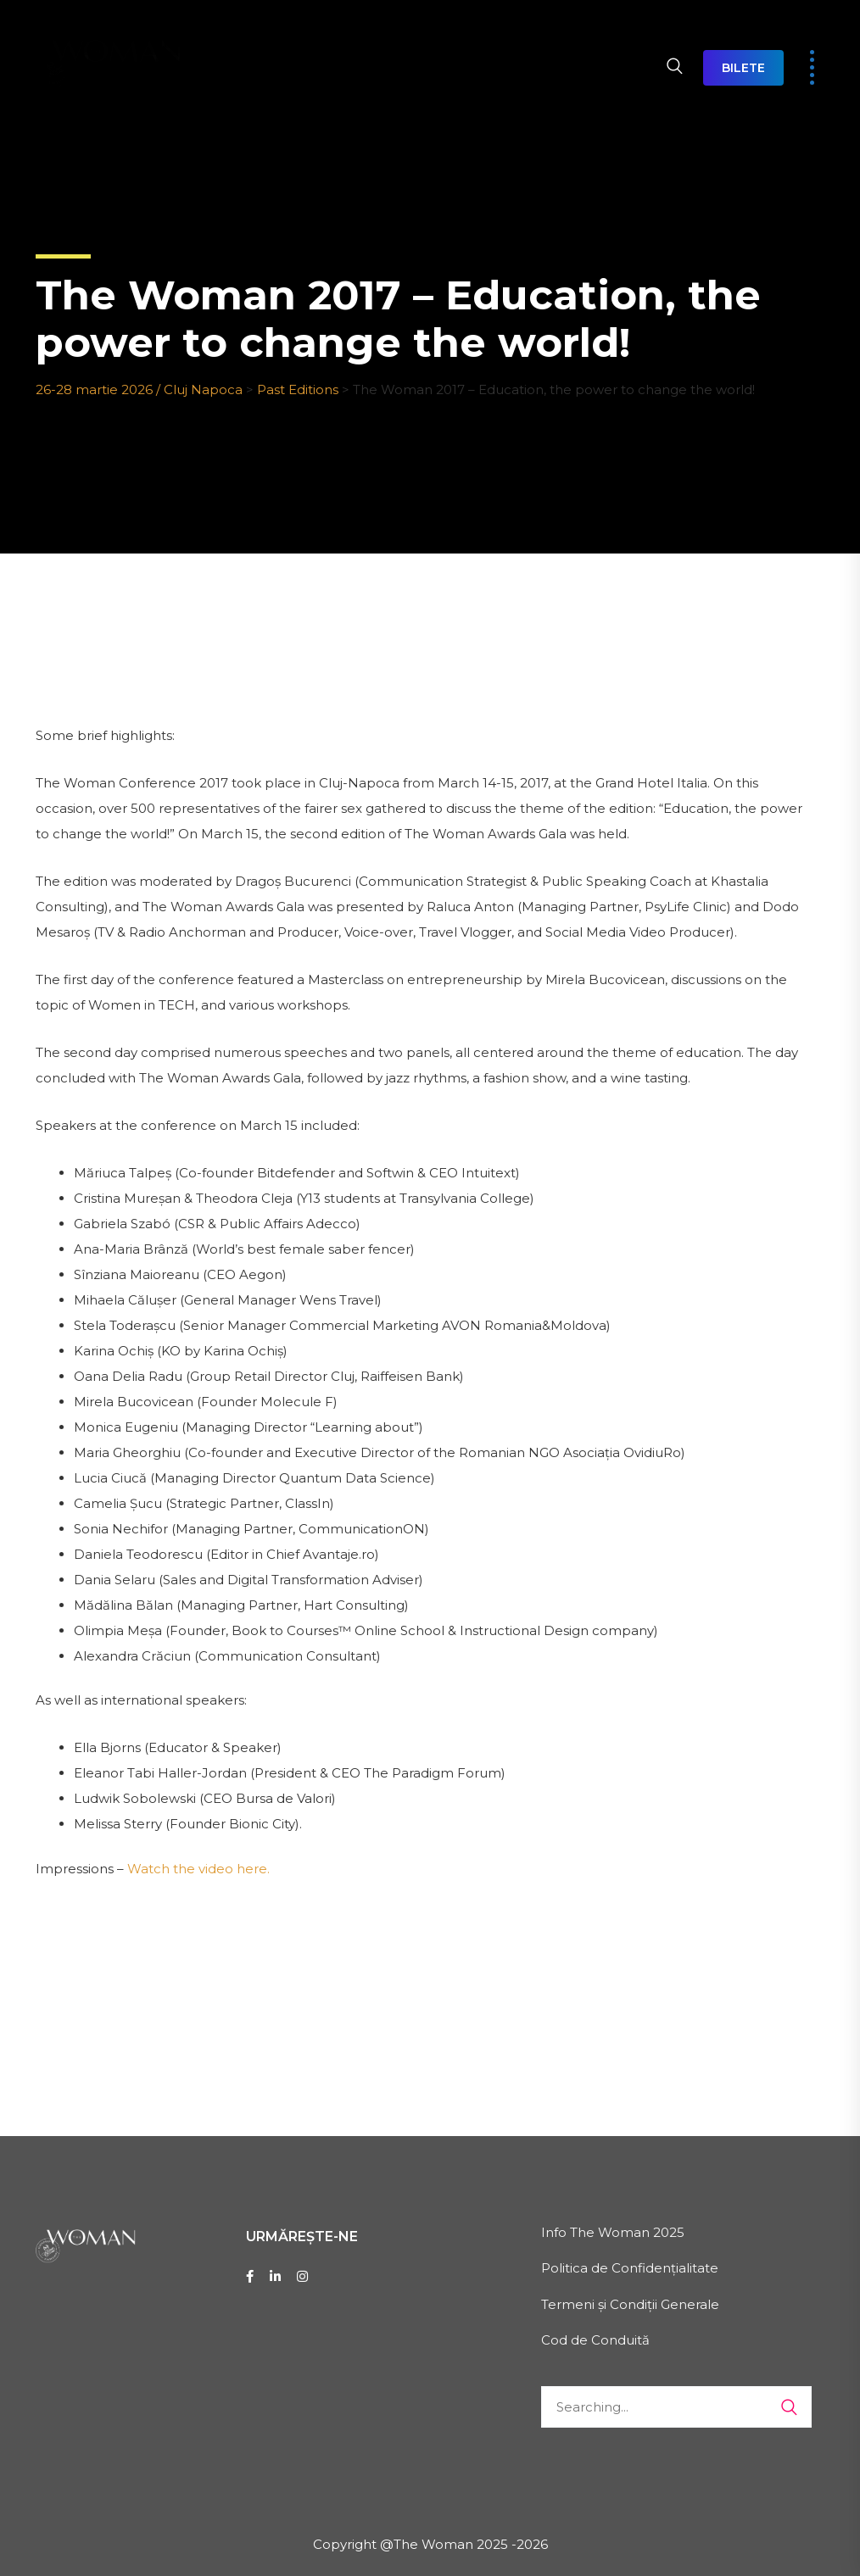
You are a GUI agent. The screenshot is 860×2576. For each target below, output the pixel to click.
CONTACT (218, 97)
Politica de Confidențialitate (629, 2268)
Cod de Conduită (595, 2340)
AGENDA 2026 (376, 38)
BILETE (743, 67)
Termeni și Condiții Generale (630, 2304)
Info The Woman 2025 (612, 2232)
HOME (206, 38)
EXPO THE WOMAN (516, 38)
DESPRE (273, 38)
